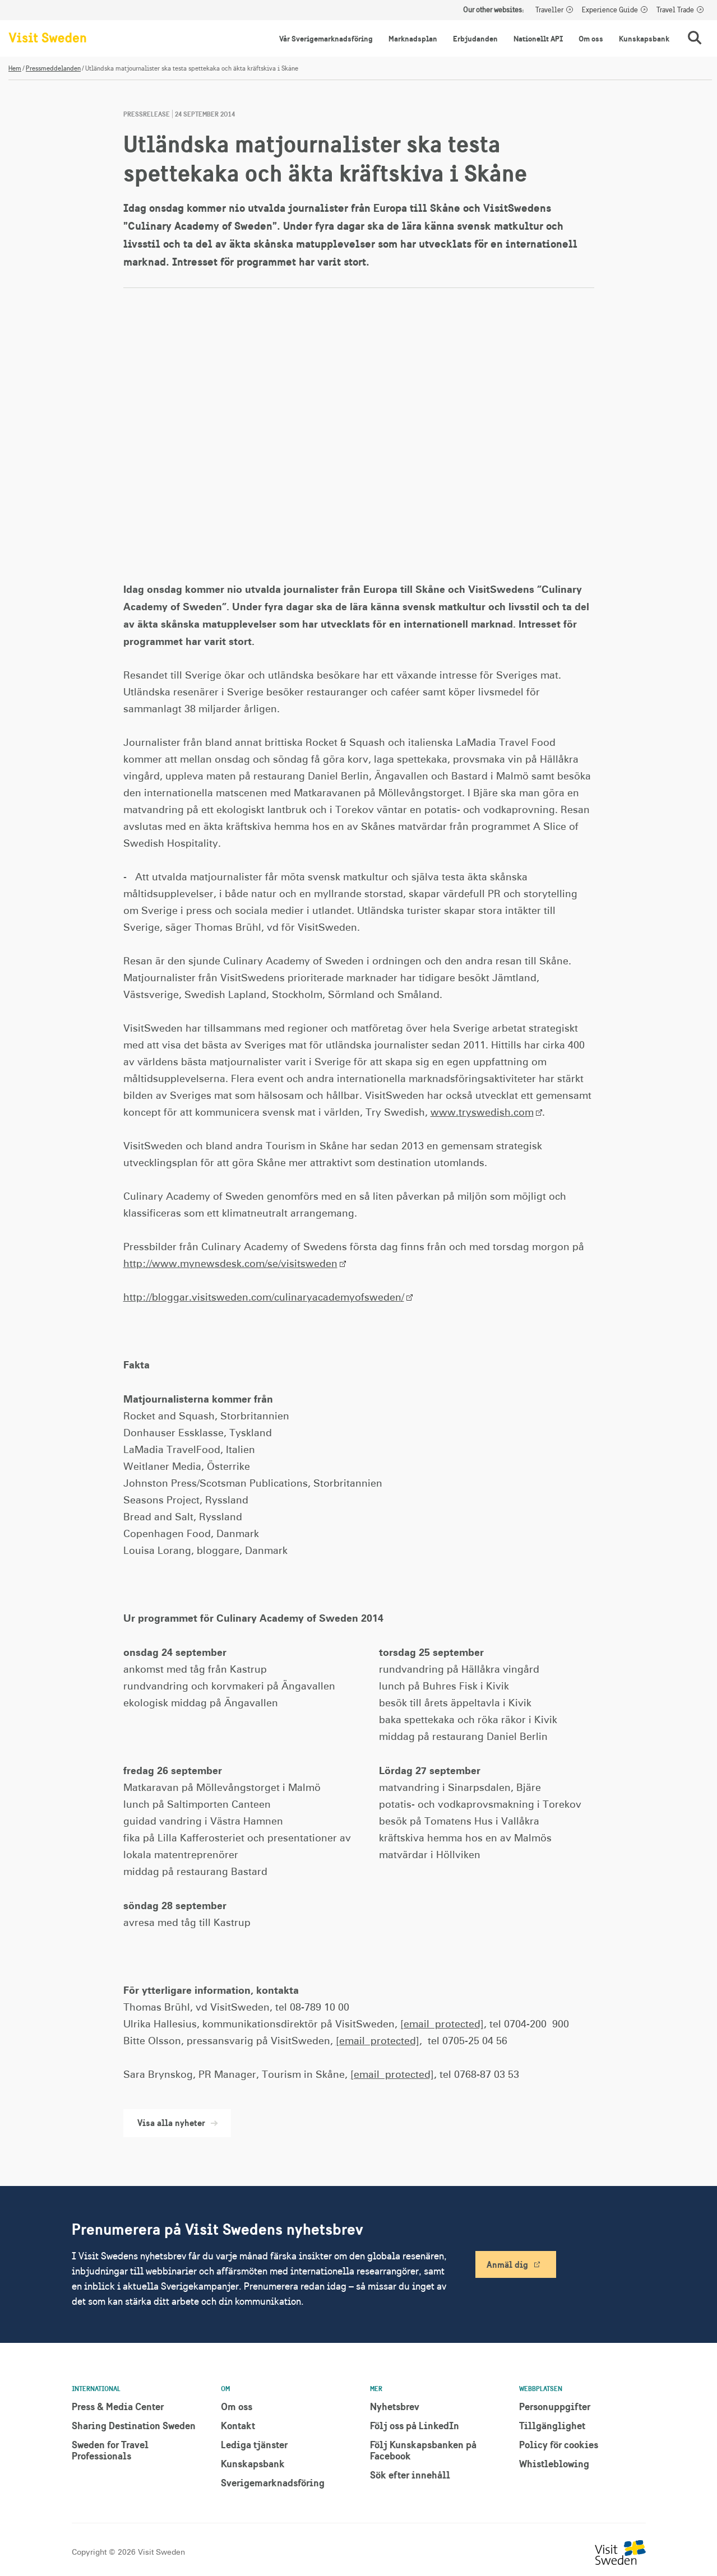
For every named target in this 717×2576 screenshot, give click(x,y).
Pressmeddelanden (53, 68)
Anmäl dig (507, 2264)
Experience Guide (610, 10)
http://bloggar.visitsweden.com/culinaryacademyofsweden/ (263, 1298)
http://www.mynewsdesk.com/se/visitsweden (230, 1264)
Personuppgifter (554, 2406)
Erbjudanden (475, 39)
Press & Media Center (118, 2406)
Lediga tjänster (254, 2444)
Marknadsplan (412, 39)
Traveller (549, 10)
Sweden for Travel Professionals (110, 2450)
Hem (14, 68)
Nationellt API (538, 39)
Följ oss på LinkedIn (414, 2425)
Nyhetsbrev (394, 2406)
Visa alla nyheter (177, 2122)
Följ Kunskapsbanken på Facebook (423, 2450)
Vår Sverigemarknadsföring (326, 39)
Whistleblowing (554, 2463)
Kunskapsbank (644, 39)
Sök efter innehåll (410, 2474)
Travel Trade (675, 10)
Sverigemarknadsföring (273, 2482)
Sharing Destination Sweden (134, 2425)
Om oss (591, 39)
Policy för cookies (558, 2444)
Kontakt (238, 2425)
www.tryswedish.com (482, 1113)
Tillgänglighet (552, 2425)
